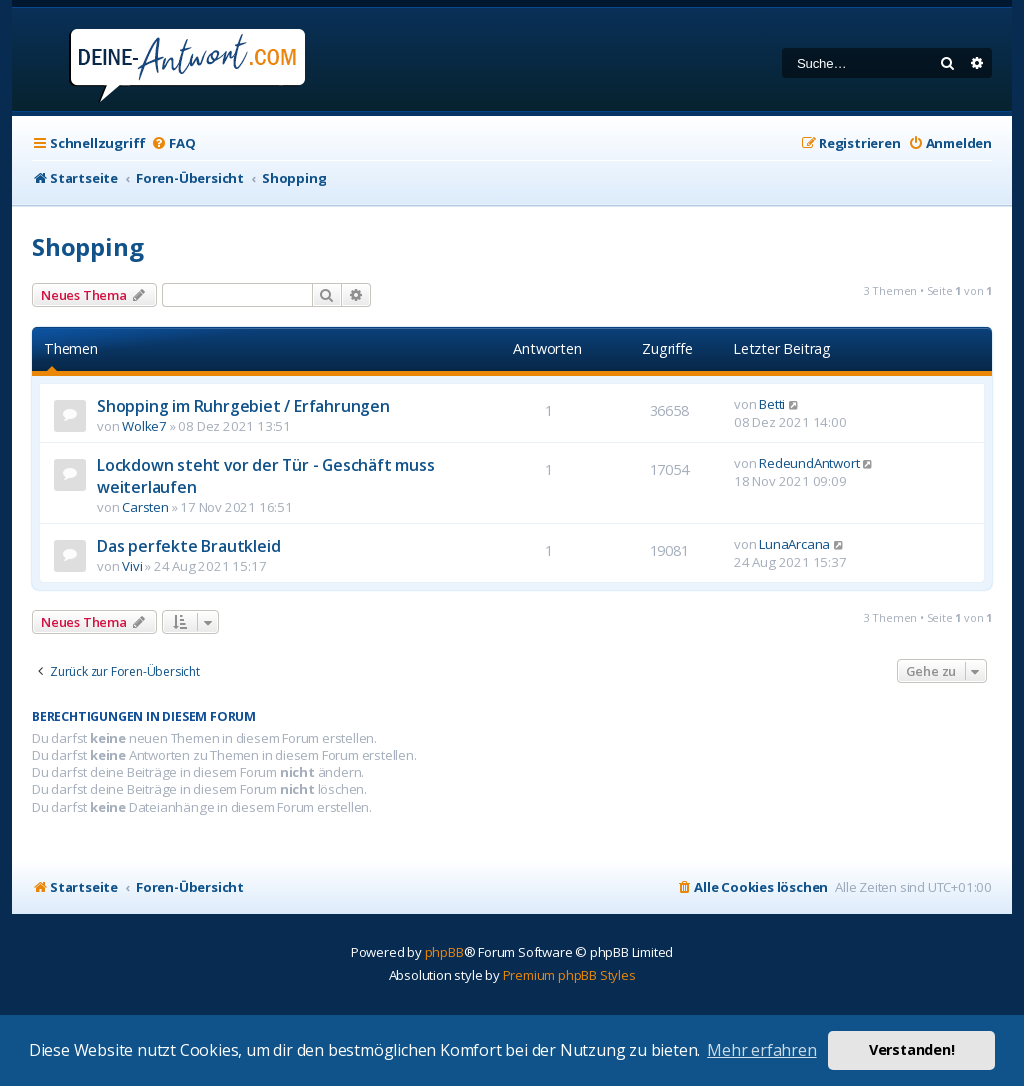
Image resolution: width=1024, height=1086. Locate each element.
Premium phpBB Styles (569, 975)
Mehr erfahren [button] (761, 1050)
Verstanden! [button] (912, 1049)
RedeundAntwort (809, 463)
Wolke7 (144, 426)
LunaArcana (794, 544)
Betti (772, 404)
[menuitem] (173, 143)
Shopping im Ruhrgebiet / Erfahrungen (243, 406)
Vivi (132, 566)
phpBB (444, 952)
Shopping (87, 246)
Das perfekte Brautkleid (188, 546)
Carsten (145, 507)
